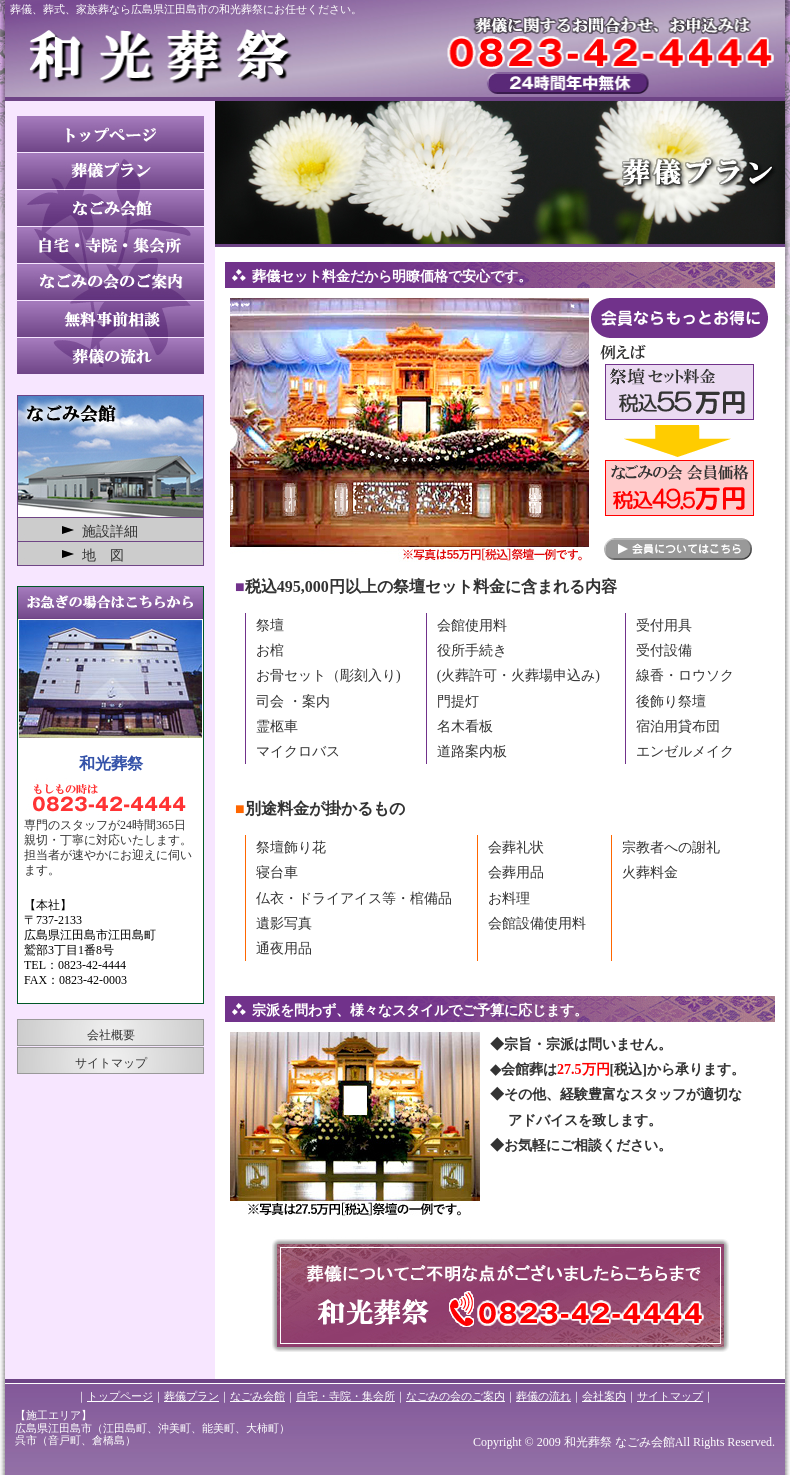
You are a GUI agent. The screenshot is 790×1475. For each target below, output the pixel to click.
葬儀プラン (191, 1396)
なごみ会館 (257, 1396)
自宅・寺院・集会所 (345, 1396)
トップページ (120, 1396)
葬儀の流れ (543, 1396)
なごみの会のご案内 (455, 1396)
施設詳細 (110, 531)
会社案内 (604, 1396)
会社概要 (111, 1035)
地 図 (103, 555)
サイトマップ (111, 1063)
